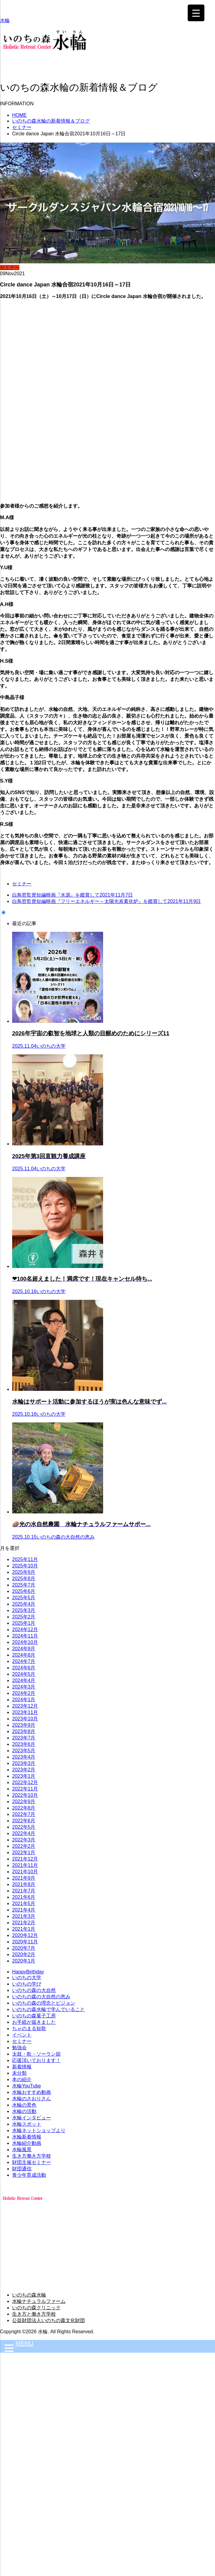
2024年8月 (23, 1655)
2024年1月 (23, 1699)
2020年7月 (23, 1948)
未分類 (19, 2073)
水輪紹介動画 (26, 2143)
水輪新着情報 (26, 2136)
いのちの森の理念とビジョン (43, 2003)
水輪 (5, 20)
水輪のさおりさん (31, 2098)
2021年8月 (23, 1884)
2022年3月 (23, 1839)
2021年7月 (23, 1890)
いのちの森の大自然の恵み (41, 1996)
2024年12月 (25, 1629)
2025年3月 (23, 1610)
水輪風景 (22, 2149)
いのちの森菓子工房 (34, 2015)
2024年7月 (23, 1661)
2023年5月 (23, 1750)
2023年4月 (23, 1757)
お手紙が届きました (34, 2022)
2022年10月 (25, 1795)
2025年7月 (23, 1584)
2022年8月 (23, 1807)
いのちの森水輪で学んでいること (48, 2009)
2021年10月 (25, 1871)
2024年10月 (25, 1642)
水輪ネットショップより (39, 2130)
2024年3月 (23, 1686)
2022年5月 (23, 1827)
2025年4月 (23, 1604)
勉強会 (19, 2047)
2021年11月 (25, 1865)
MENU (24, 2343)
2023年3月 (23, 1763)
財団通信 (22, 2168)
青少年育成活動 (29, 2175)
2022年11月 (25, 1788)
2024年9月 (23, 1648)
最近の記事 (24, 923)
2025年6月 (23, 1591)
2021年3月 (23, 1916)
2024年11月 (25, 1635)
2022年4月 (23, 1833)
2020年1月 (23, 1960)
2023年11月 (25, 1712)
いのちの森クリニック (36, 2307)
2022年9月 (23, 1801)
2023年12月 (25, 1706)
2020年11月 (25, 1941)
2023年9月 (23, 1725)
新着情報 (22, 2066)
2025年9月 (23, 1572)
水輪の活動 (24, 2111)
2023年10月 (25, 1718)
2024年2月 (23, 1693)
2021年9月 (23, 1878)
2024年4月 (23, 1680)
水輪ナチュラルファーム (39, 2301)
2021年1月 (23, 1929)
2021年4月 (23, 1909)
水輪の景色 (24, 2105)
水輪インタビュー (31, 2117)
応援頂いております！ (36, 2060)
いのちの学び (26, 1983)
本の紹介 (22, 2079)
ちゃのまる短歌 (29, 2028)
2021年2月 (23, 1922)
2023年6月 (23, 1744)
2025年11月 (25, 1559)
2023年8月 (23, 1731)
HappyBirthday (28, 1971)
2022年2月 (23, 1846)
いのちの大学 (26, 1977)
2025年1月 (23, 1623)
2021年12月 (25, 1858)
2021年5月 (23, 1903)
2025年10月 (25, 1565)
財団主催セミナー (31, 2162)
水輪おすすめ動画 (31, 2092)
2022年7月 (23, 1814)
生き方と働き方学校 (34, 2314)
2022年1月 (23, 1852)
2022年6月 (23, 1820)
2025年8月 (23, 1578)
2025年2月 (23, 1616)
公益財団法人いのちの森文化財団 (48, 2320)
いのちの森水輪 (29, 2294)
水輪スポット (26, 2124)
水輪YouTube (26, 2085)
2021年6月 (23, 1897)
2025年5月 (23, 1597)
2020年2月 (23, 1954)
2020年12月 (25, 1935)
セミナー (9, 267)
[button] (107, 56)
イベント (22, 2034)
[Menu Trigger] (196, 13)
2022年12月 (25, 1782)
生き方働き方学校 (31, 2155)
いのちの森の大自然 (34, 1990)
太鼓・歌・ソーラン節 (36, 2054)
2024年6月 (23, 1667)
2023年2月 (23, 1769)
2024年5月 (23, 1674)
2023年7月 (23, 1737)
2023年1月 (23, 1776)
